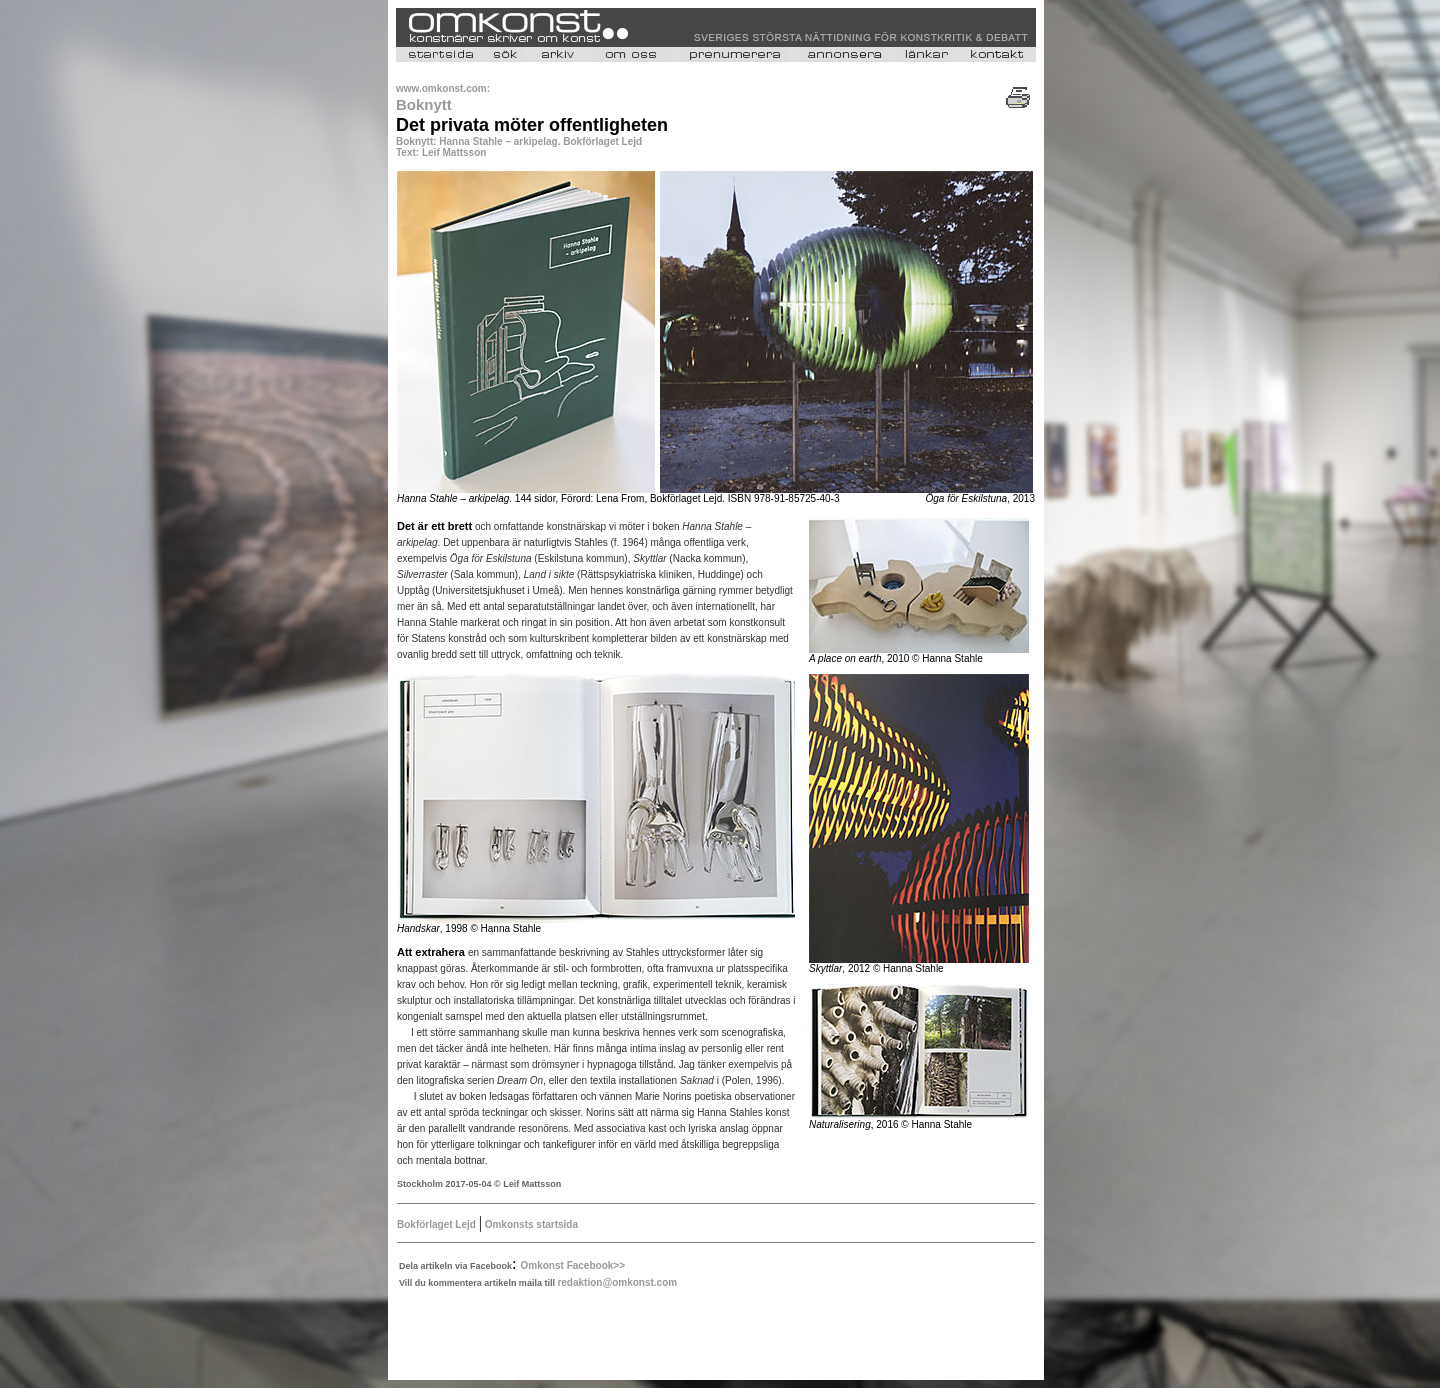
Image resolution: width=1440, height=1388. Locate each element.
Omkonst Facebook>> (573, 1265)
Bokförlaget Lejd (438, 1224)
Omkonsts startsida (530, 1224)
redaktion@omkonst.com (617, 1282)
